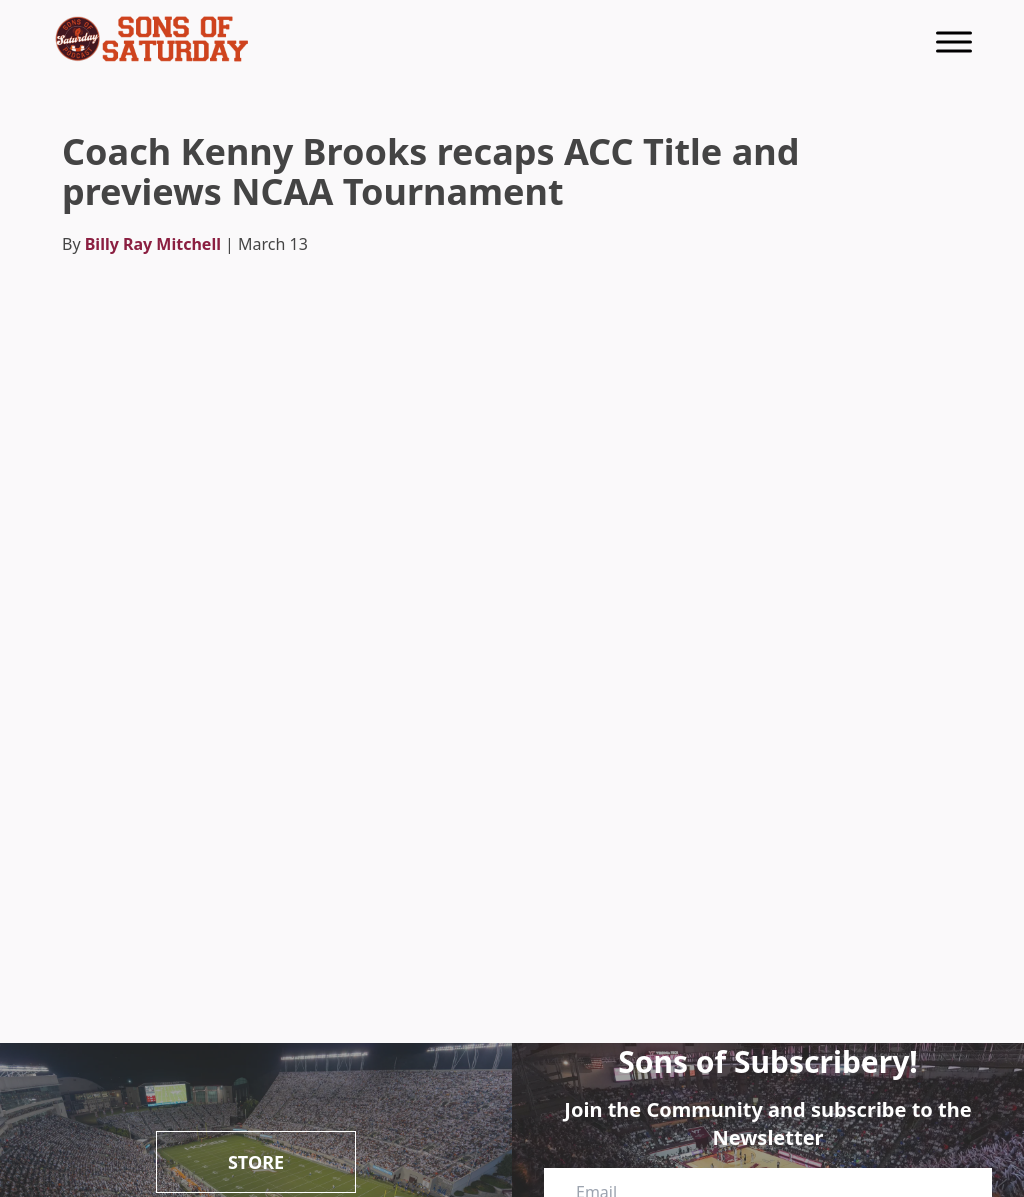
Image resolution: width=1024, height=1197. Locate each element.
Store (256, 1162)
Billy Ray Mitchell (153, 244)
